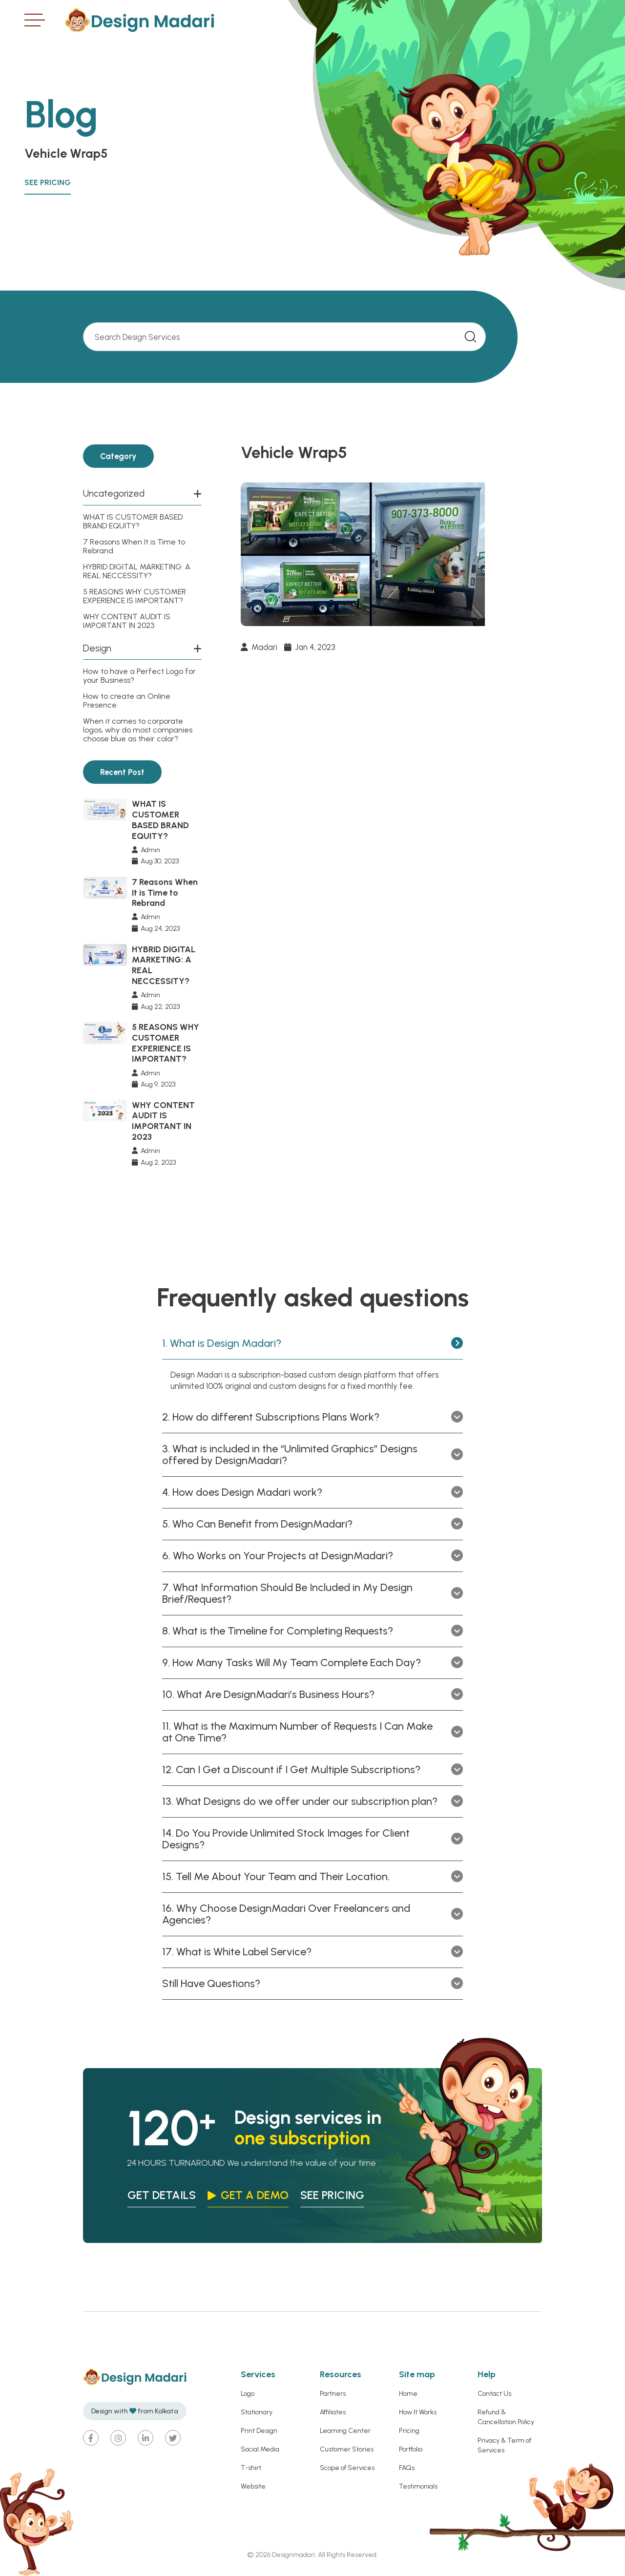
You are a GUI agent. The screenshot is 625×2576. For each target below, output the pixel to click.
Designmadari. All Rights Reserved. (324, 2556)
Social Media (260, 2450)
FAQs (407, 2469)
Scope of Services (347, 2469)
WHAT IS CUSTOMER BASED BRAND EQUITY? (133, 521)
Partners (333, 2394)
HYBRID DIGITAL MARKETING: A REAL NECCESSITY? (136, 571)
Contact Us (494, 2394)
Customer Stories (347, 2450)
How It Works (418, 2413)
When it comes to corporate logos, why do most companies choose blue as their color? (137, 730)
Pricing (409, 2432)
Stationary (256, 2413)
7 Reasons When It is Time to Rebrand (134, 546)
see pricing (338, 2196)
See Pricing (47, 182)
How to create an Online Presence (126, 701)
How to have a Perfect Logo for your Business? (139, 676)
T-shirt (251, 2469)
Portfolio (410, 2450)
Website (253, 2487)
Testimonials (418, 2487)
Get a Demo (258, 2196)
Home (408, 2394)
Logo (247, 2394)
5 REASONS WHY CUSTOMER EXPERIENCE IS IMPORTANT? (134, 596)
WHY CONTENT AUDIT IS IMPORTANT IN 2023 (126, 621)
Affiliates (333, 2413)
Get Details (162, 2196)
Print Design (259, 2432)
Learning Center (345, 2432)
